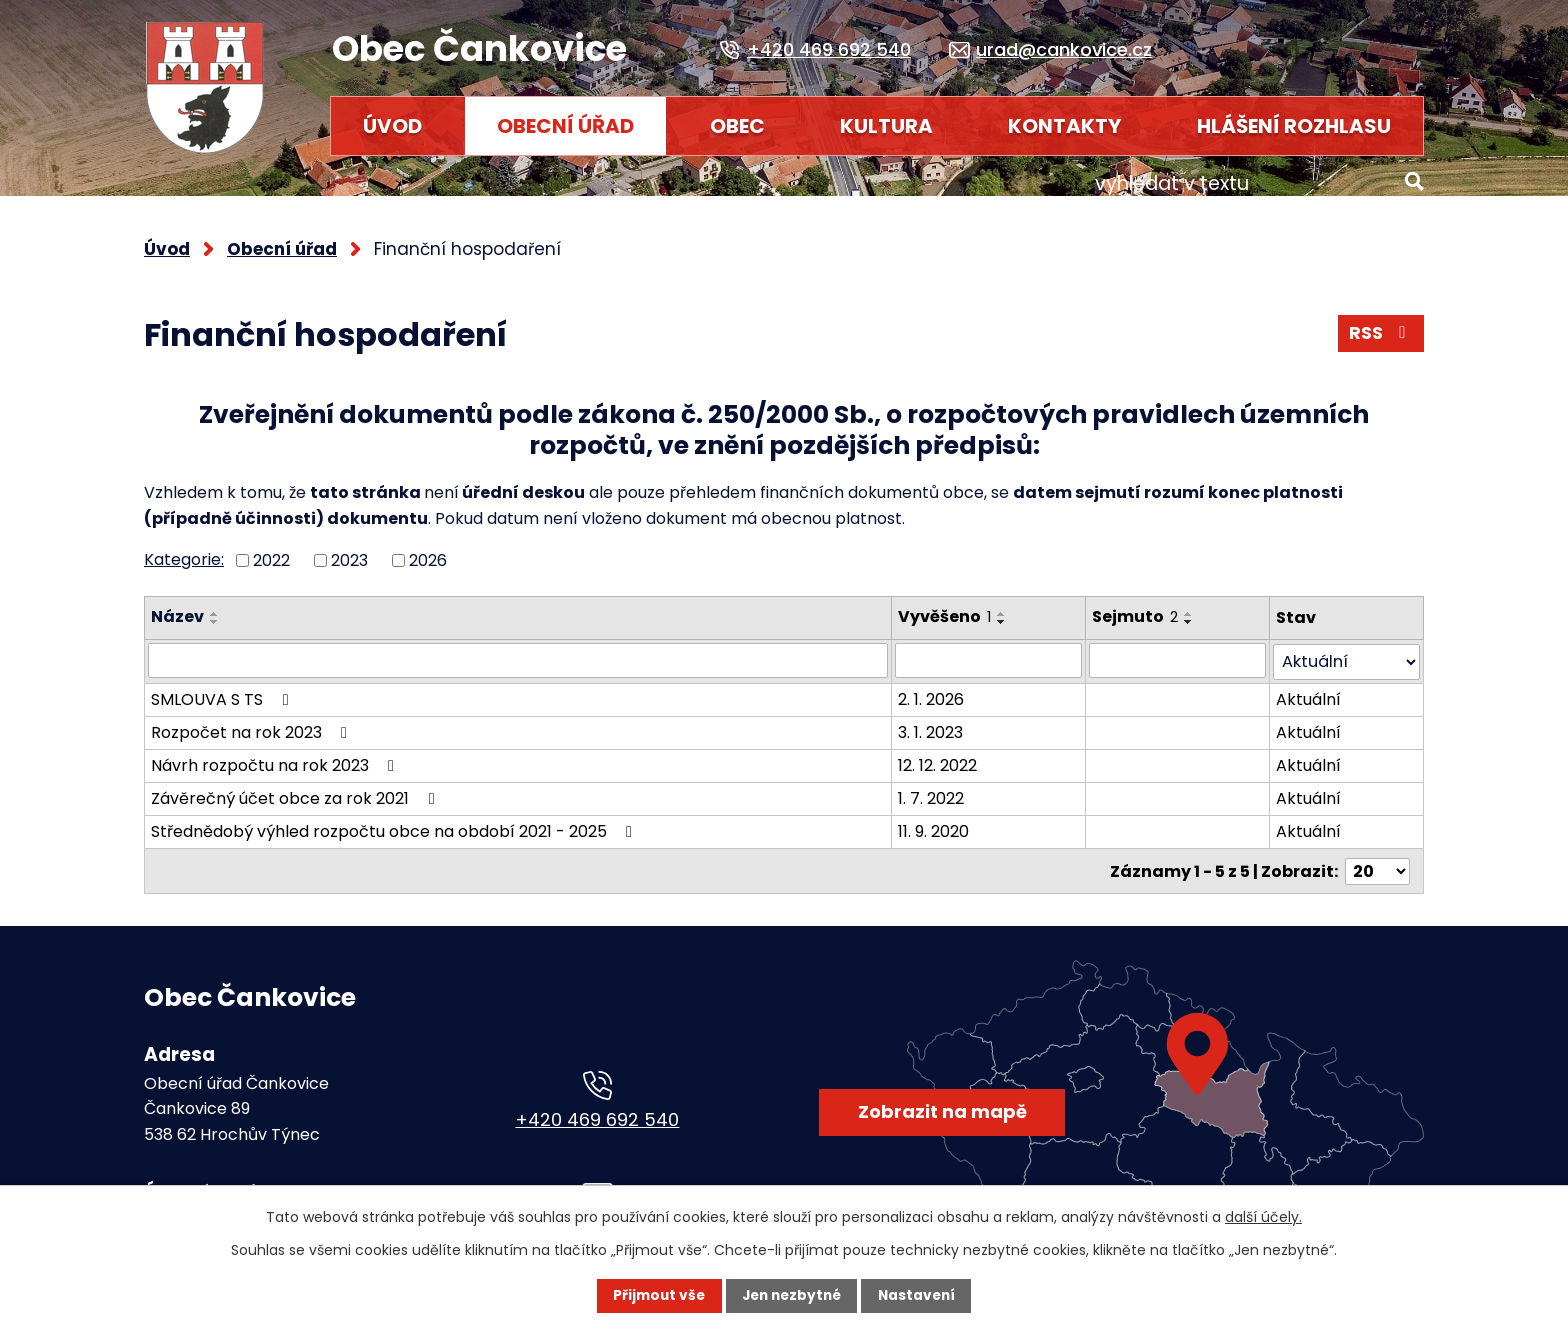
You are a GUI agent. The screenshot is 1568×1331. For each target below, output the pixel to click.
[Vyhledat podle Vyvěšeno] (990, 648)
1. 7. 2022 (933, 784)
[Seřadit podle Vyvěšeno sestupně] (1004, 611)
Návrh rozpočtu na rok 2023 (276, 751)
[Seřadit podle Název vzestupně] (215, 603)
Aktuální (1310, 685)
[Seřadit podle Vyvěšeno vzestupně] (1004, 603)
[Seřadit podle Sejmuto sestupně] (1191, 611)
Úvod (392, 126)
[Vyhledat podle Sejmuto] (1179, 648)
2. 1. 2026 (933, 685)
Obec (737, 126)
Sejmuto (1137, 605)
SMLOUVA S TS (223, 685)
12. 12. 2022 (939, 751)
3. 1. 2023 (932, 718)
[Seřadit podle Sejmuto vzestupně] (1191, 603)
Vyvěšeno (946, 605)
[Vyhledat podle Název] (519, 648)
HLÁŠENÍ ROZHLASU (1294, 126)
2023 (349, 548)
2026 (428, 548)
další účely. (1263, 1217)
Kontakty (1064, 126)
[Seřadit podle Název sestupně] (215, 611)
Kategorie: (184, 547)
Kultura (886, 126)
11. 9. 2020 (935, 817)
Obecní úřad (565, 126)
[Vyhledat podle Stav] (1347, 648)
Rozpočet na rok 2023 (252, 718)
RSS (1380, 323)
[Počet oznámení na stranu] (1378, 856)
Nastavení (920, 1296)
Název (177, 605)
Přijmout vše (655, 1296)
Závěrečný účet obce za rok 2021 (296, 784)
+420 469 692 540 (597, 1104)
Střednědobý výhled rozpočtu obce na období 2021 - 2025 (395, 817)
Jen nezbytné (791, 1296)
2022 (271, 548)
